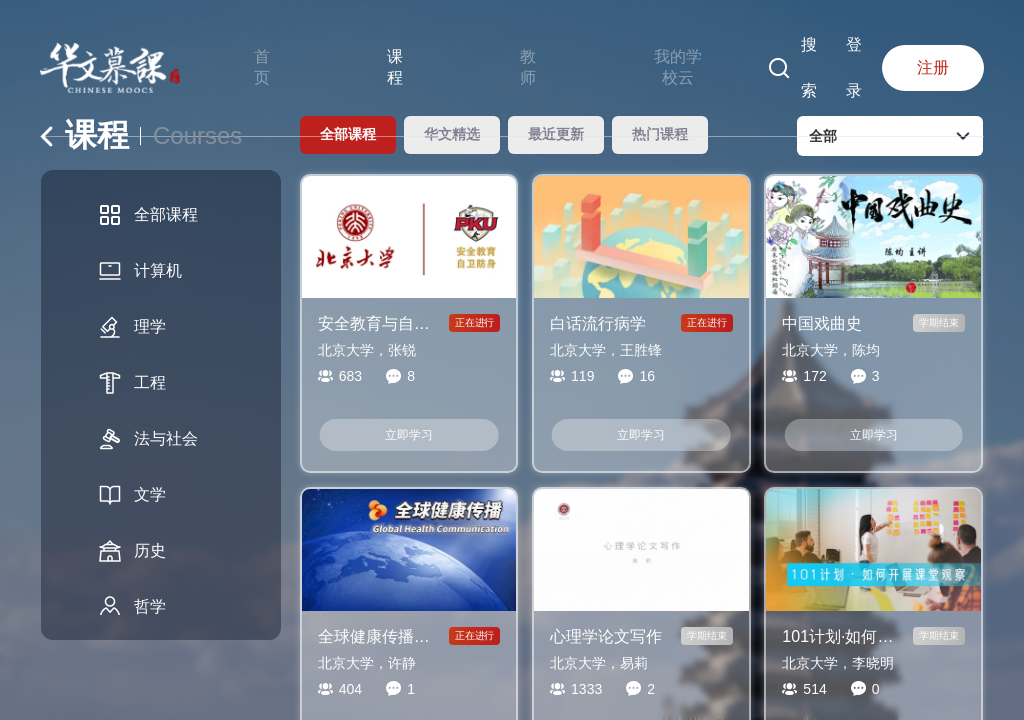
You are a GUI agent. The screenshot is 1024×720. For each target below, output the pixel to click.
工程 (132, 383)
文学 (132, 495)
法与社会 (148, 439)
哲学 (132, 607)
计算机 (140, 271)
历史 (132, 551)
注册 (933, 67)
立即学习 (409, 435)
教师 (528, 67)
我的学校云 (678, 67)
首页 (262, 67)
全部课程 (148, 215)
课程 (395, 67)
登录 (854, 67)
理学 (132, 327)
